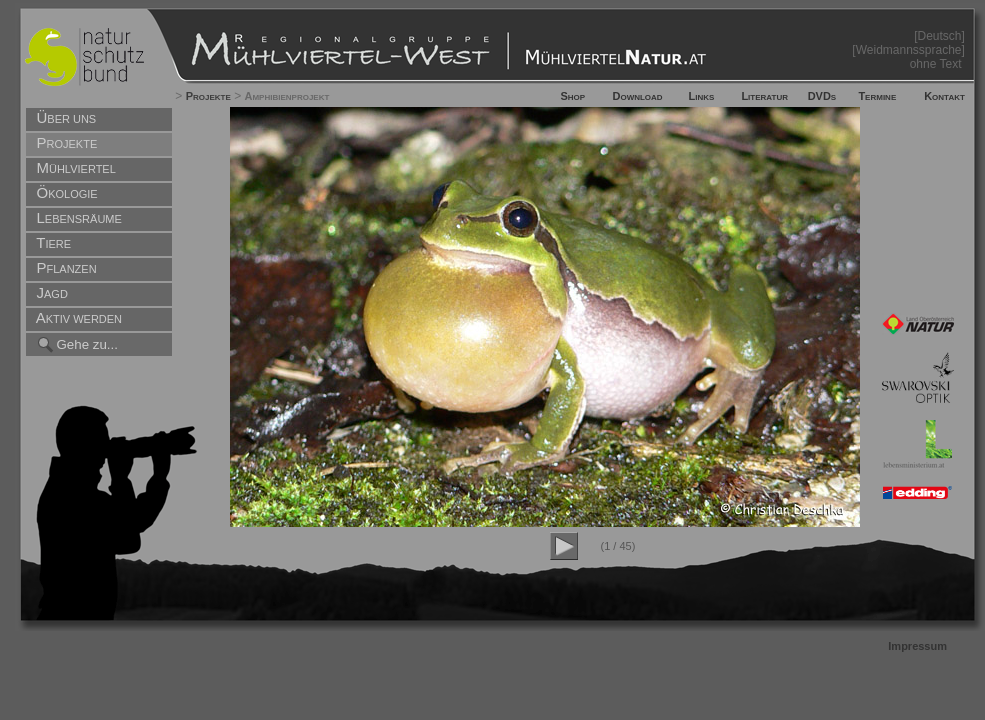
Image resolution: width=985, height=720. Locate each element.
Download (637, 96)
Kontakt (944, 96)
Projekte (208, 96)
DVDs (822, 96)
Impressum (917, 646)
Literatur (764, 96)
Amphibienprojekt (286, 96)
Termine (877, 96)
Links (702, 96)
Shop (572, 96)
